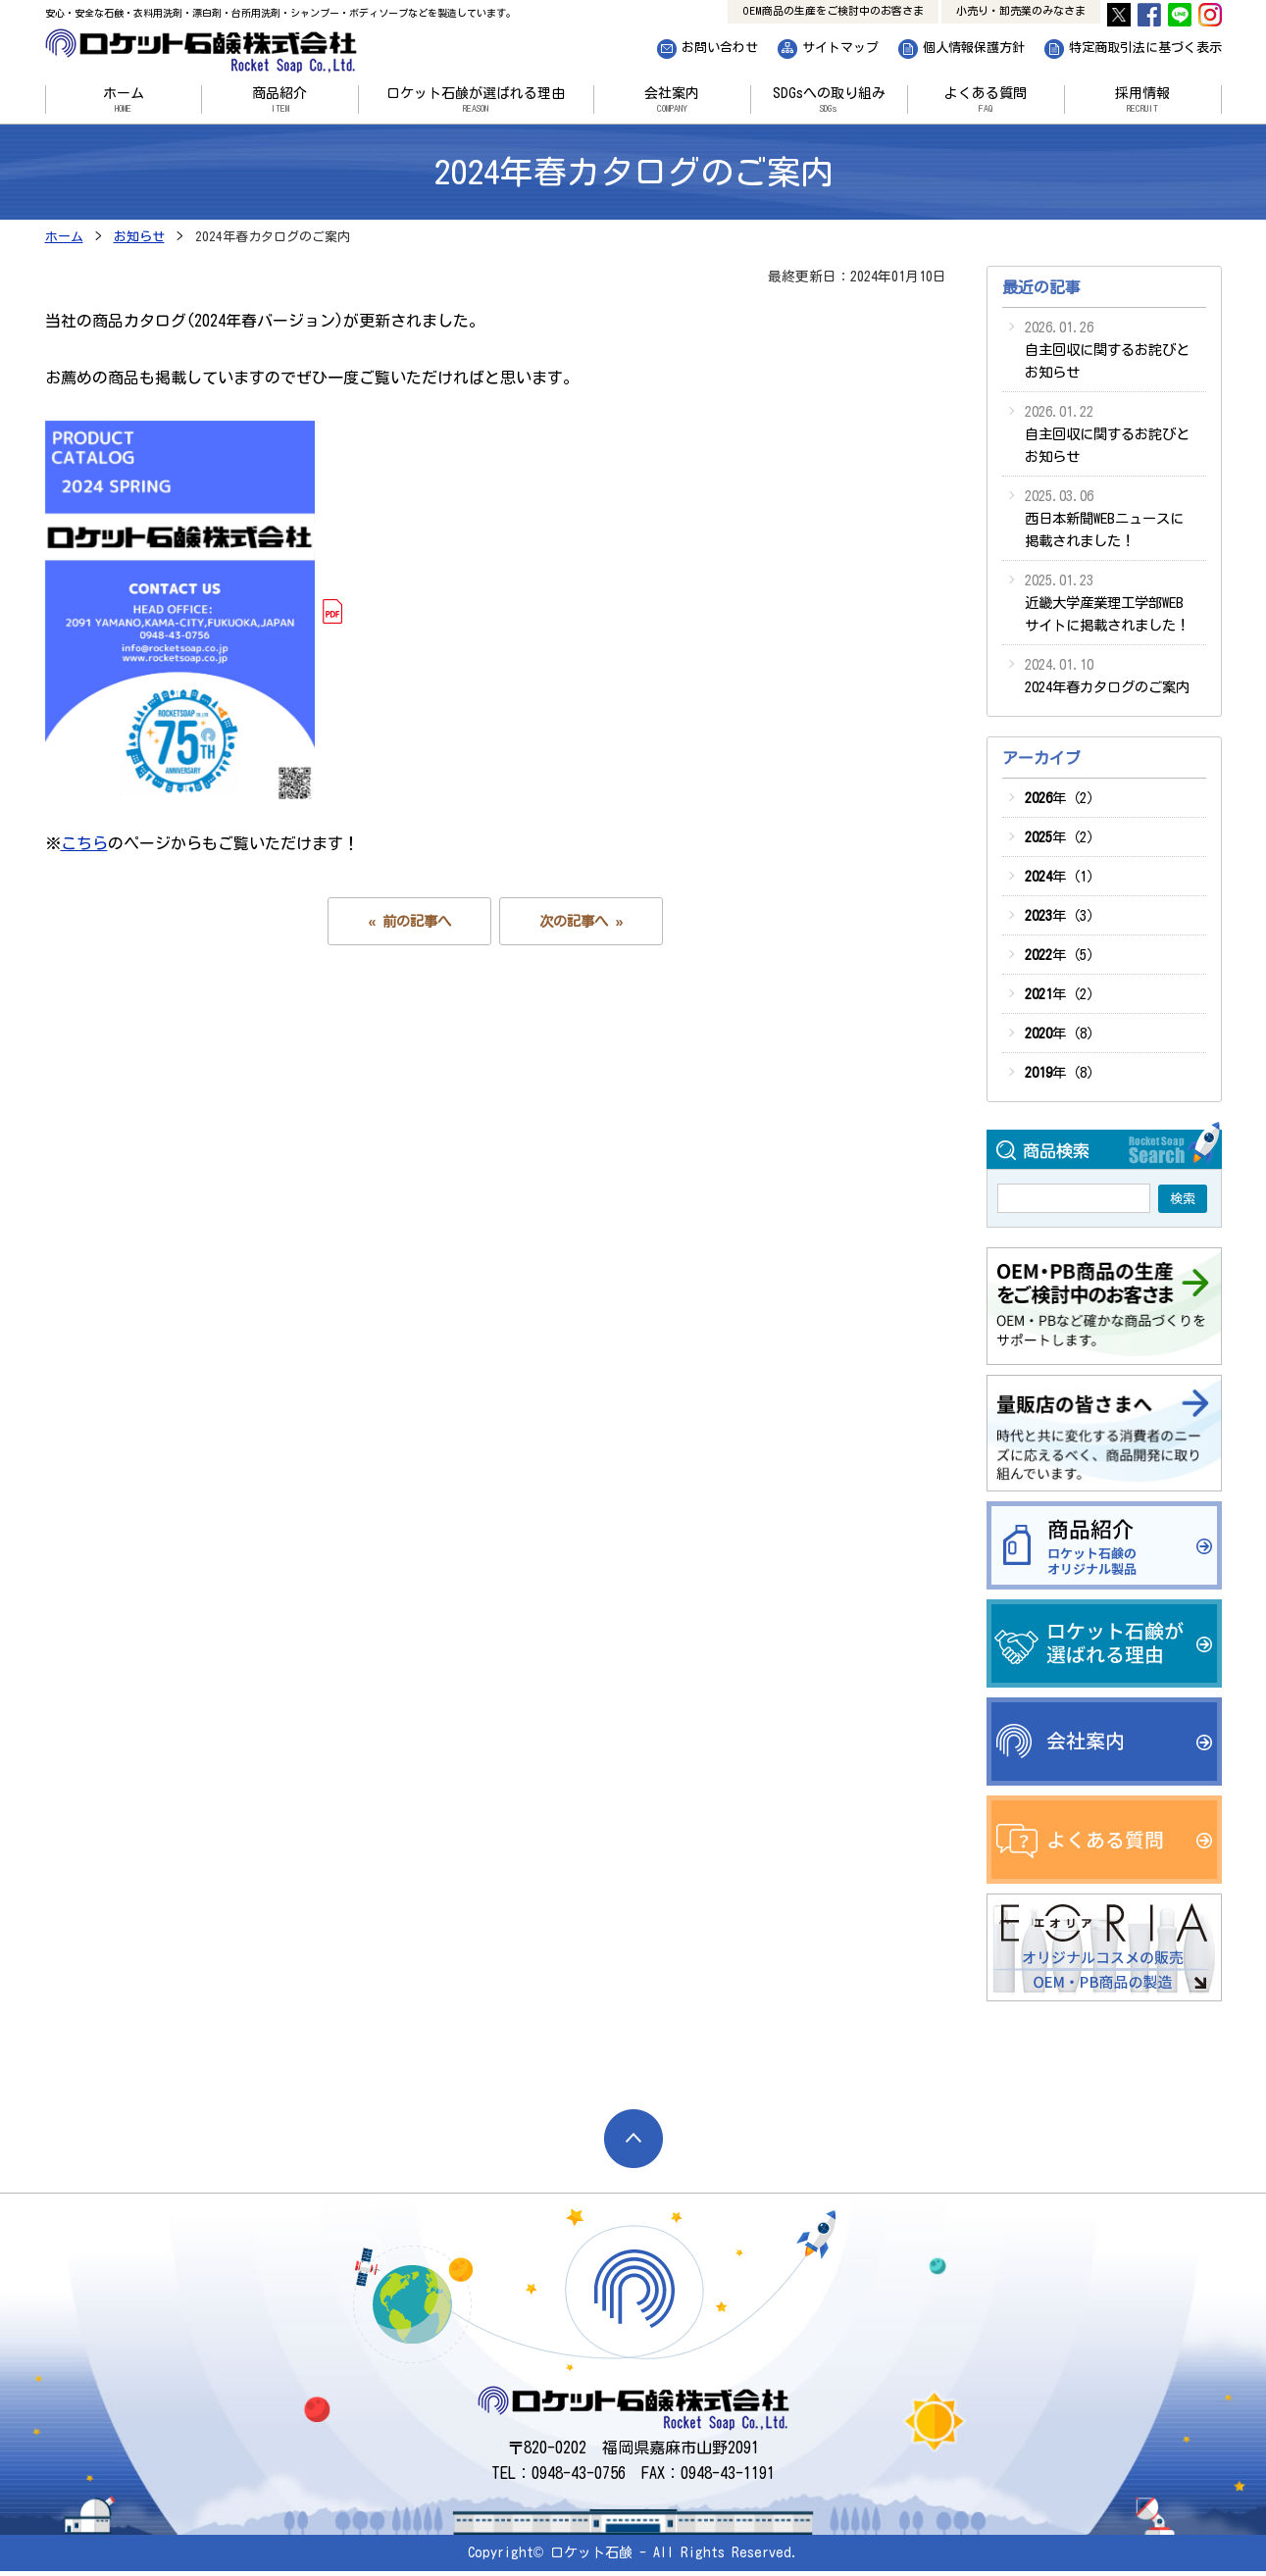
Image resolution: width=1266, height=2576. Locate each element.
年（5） (1062, 954)
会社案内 (672, 100)
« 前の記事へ (409, 921)
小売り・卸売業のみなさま (1021, 10)
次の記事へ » (581, 921)
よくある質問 (986, 100)
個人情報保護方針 (974, 47)
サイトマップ (840, 47)
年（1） (1062, 876)
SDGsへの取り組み (829, 100)
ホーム (123, 100)
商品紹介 (280, 100)
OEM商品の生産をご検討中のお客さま (833, 10)
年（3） (1062, 915)
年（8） (1062, 1033)
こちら (84, 843)
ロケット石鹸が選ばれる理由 (476, 100)
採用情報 (1143, 100)
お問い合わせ (720, 47)
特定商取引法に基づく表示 (1145, 47)
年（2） (1062, 797)
